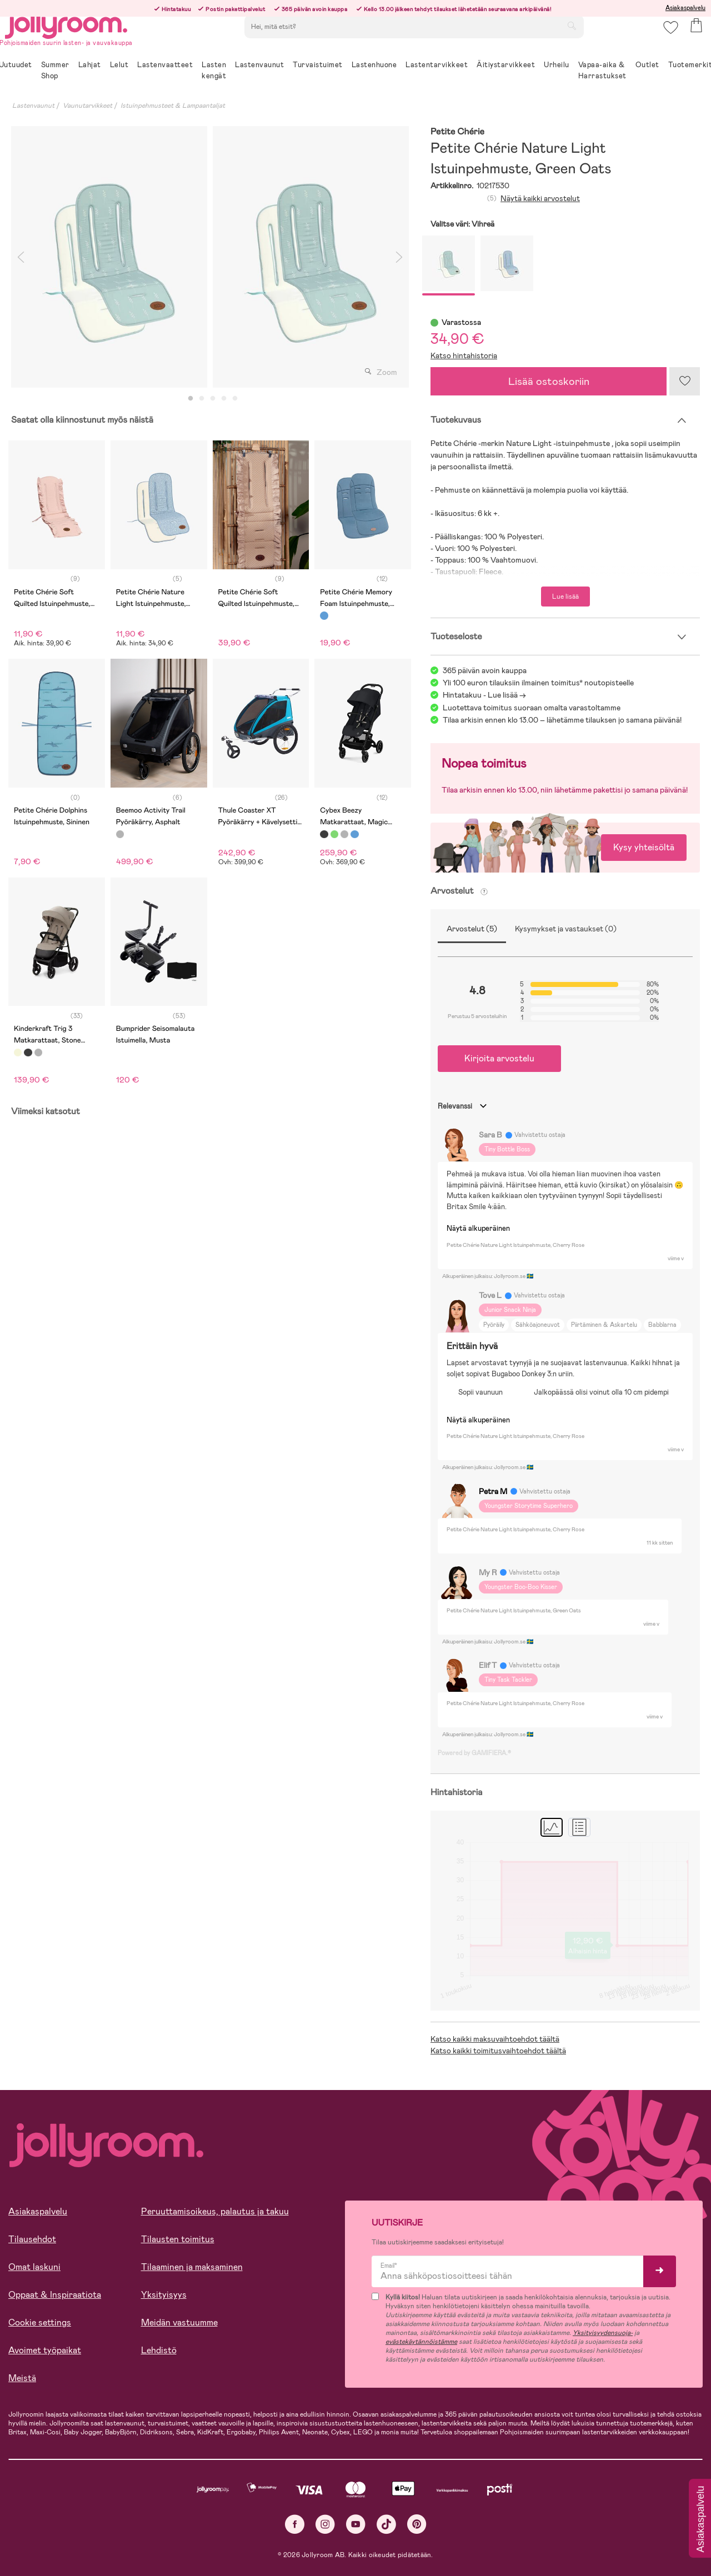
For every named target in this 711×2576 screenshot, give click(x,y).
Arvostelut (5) (472, 929)
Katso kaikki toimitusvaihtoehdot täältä (498, 2051)
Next (398, 257)
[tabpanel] (109, 257)
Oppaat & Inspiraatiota (54, 2295)
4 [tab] (223, 398)
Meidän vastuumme (179, 2322)
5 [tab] (235, 398)
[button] (667, 41)
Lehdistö (159, 2350)
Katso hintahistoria (463, 355)
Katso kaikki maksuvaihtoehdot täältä (494, 2039)
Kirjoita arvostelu (499, 1058)
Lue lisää (565, 596)
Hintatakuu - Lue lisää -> (484, 695)
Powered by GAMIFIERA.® (474, 1753)
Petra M (493, 1491)
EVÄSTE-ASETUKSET (214, 2538)
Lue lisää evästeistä (58, 2504)
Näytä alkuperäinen (478, 1228)
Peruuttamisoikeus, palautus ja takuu (215, 2211)
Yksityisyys (164, 2295)
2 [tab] (201, 398)
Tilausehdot (32, 2239)
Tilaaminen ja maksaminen (192, 2267)
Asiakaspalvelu (685, 8)
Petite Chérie (457, 132)
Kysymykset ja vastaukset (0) (566, 929)
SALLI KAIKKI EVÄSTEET (86, 2538)
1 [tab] (190, 398)
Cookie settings (39, 2322)
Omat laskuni (34, 2267)
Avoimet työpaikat (44, 2350)
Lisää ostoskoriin (548, 381)
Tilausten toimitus (177, 2239)
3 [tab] (212, 398)
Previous (20, 257)
